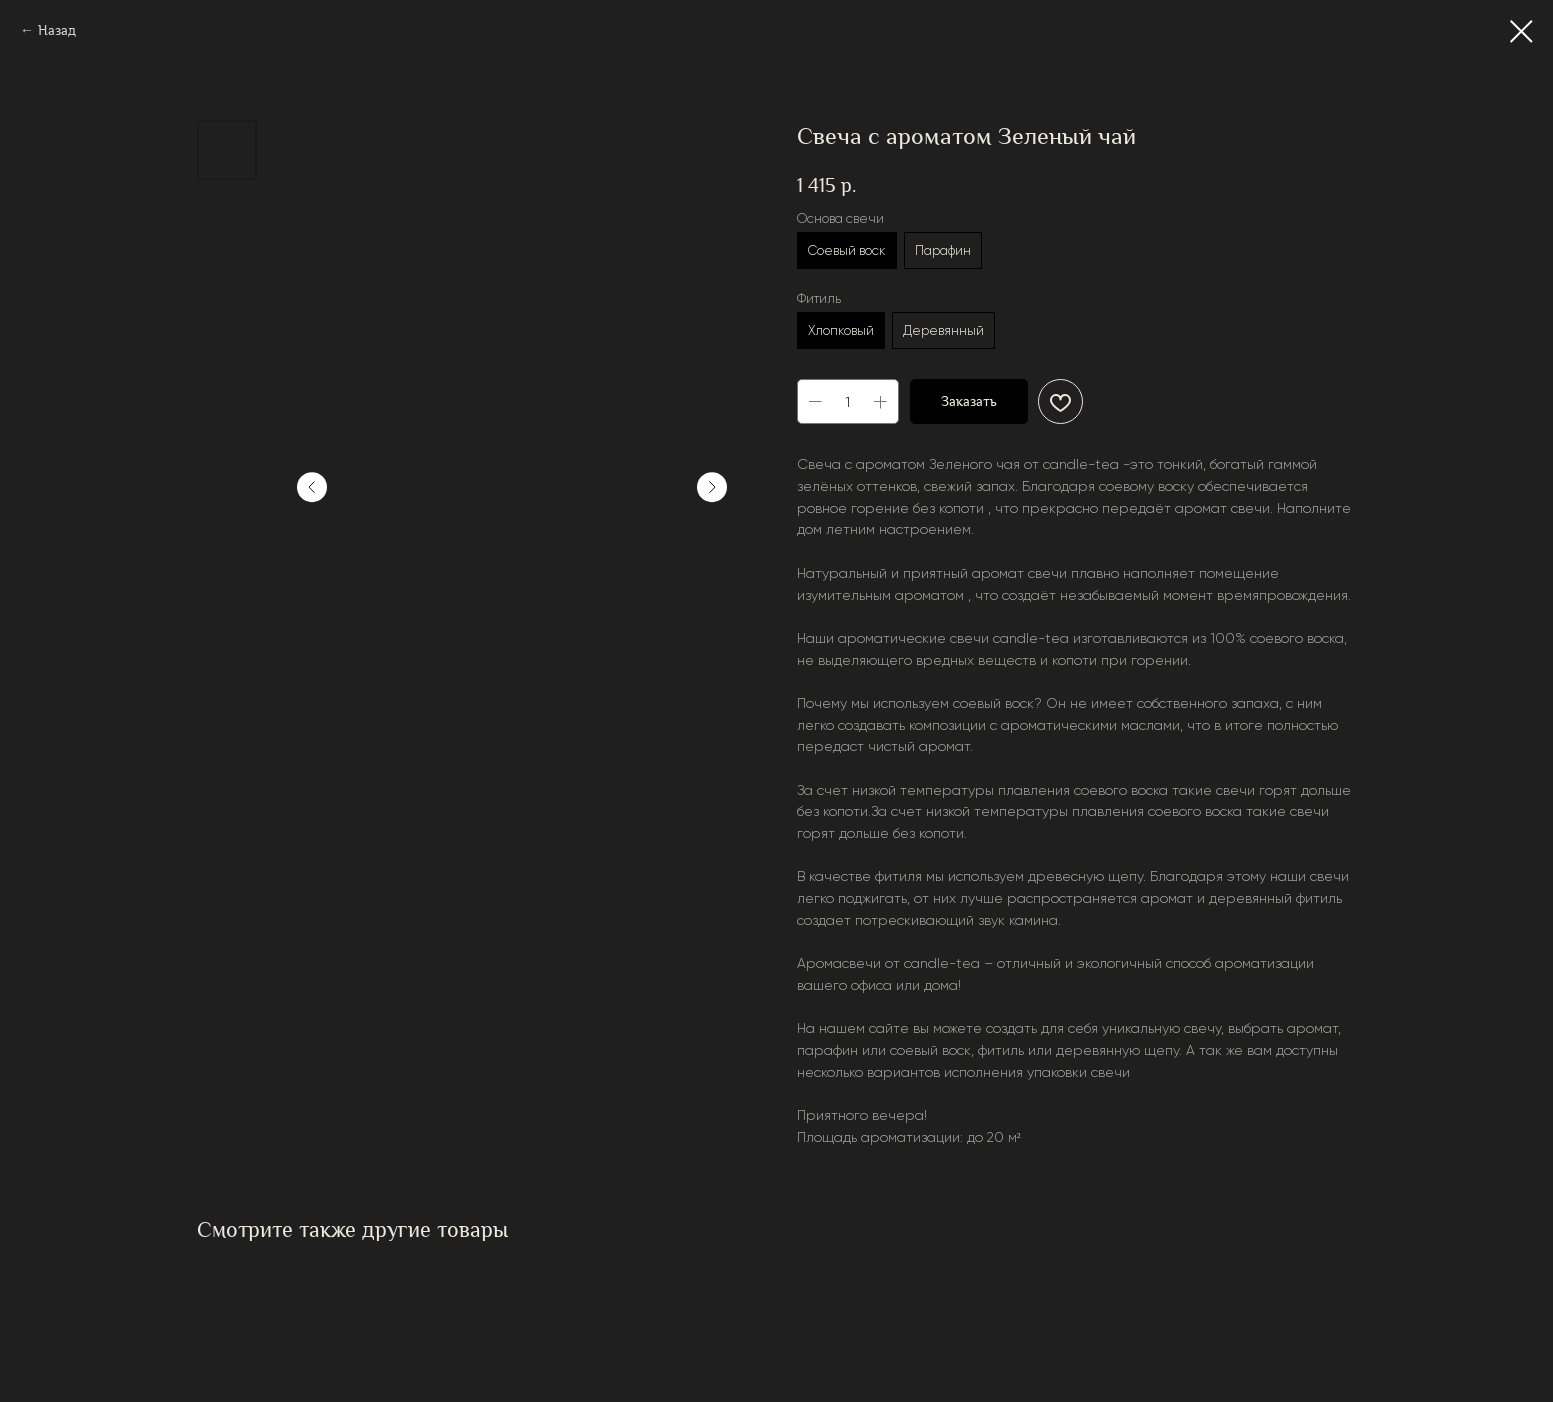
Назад (57, 30)
